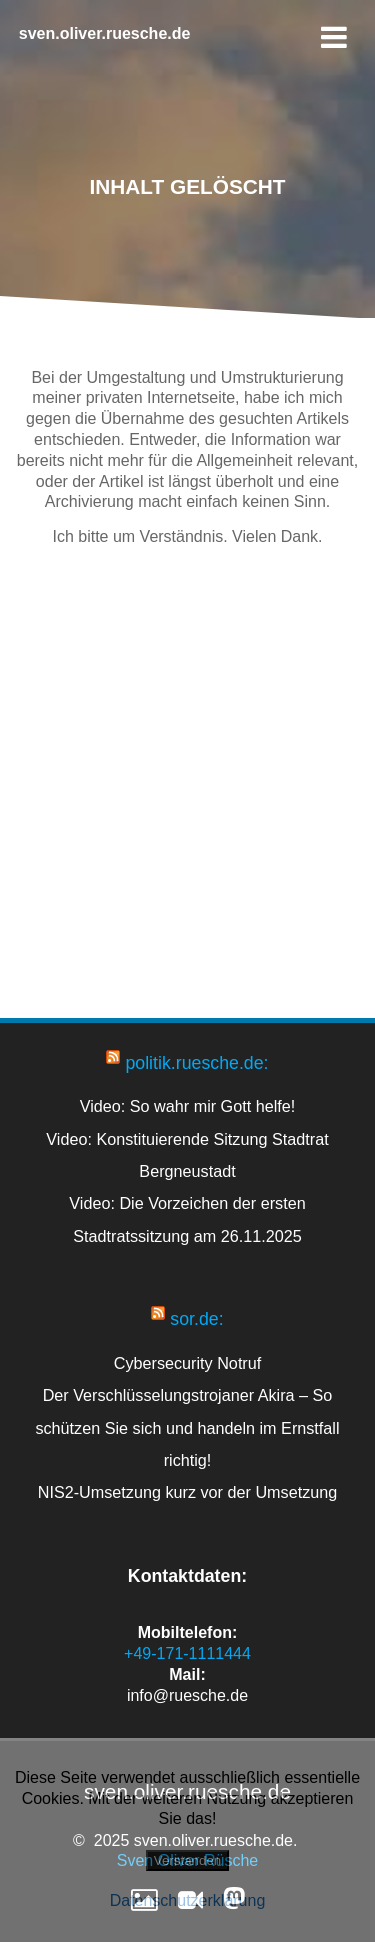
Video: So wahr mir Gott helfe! (188, 1106)
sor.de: (196, 1319)
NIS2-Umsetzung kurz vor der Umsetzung (188, 1492)
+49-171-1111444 (187, 1653)
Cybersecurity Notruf (188, 1363)
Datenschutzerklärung (188, 1900)
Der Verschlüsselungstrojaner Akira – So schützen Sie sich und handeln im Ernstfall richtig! (187, 1427)
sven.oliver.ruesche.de (105, 34)
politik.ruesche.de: (196, 1063)
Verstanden (187, 1860)
